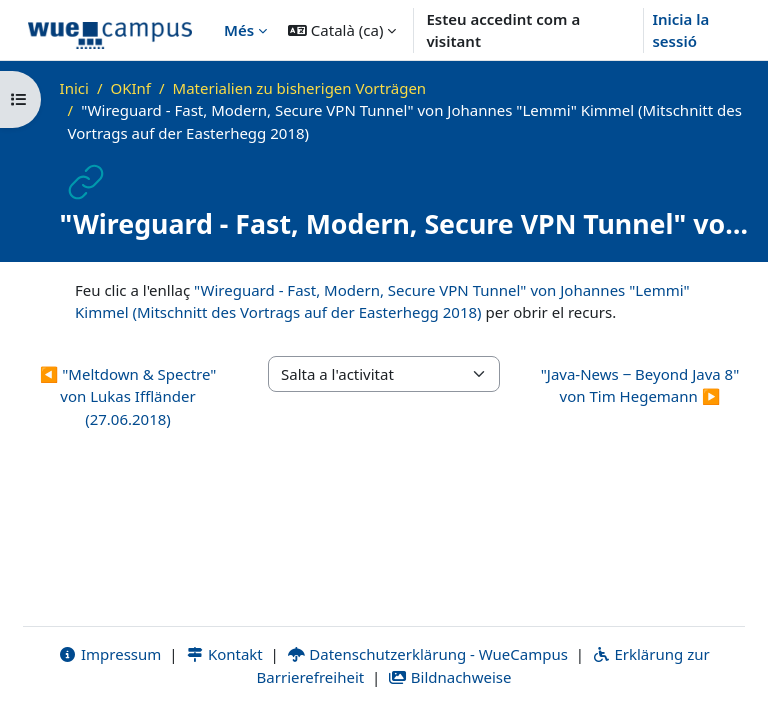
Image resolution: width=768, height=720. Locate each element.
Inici (74, 88)
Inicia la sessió (680, 30)
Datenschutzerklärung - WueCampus (427, 654)
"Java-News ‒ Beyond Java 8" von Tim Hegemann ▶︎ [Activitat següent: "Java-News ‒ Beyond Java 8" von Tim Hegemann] (640, 385)
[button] (342, 30)
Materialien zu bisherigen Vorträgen (300, 88)
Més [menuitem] (239, 30)
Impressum (109, 654)
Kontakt (224, 654)
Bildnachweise (449, 677)
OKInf (130, 88)
